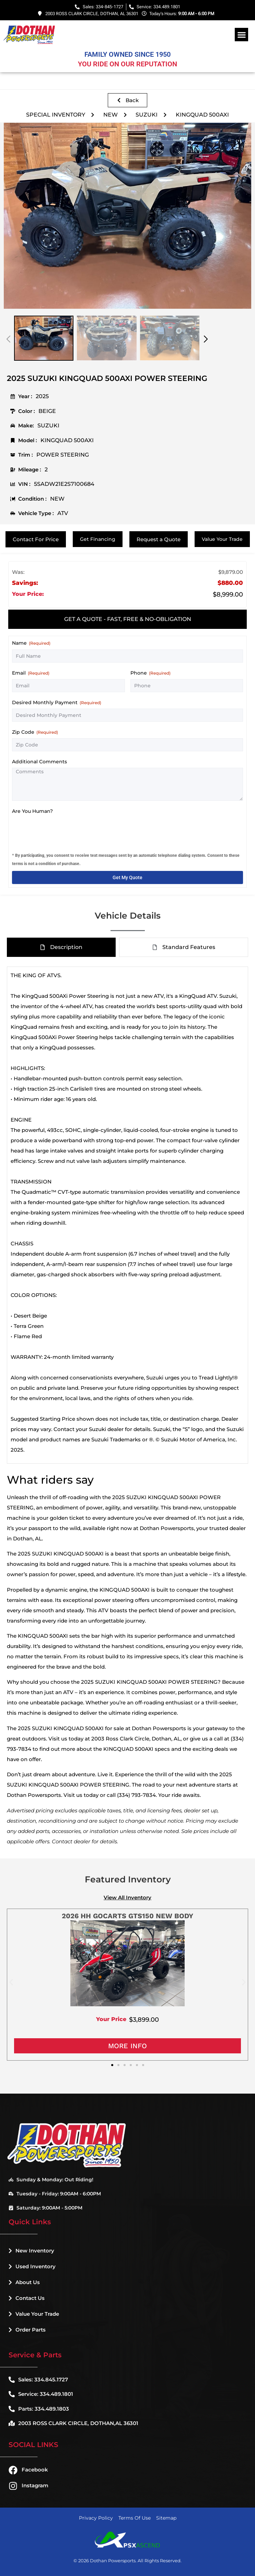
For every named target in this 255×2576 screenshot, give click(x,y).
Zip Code (35, 732)
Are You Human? (32, 811)
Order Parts (27, 2329)
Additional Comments (39, 761)
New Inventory (31, 2250)
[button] (241, 34)
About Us (24, 2282)
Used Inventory (32, 2266)
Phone (150, 673)
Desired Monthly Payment (56, 702)
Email (30, 673)
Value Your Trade (34, 2314)
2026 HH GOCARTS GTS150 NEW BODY (127, 1916)
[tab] (127, 619)
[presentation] (64, 830)
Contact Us (27, 2298)
